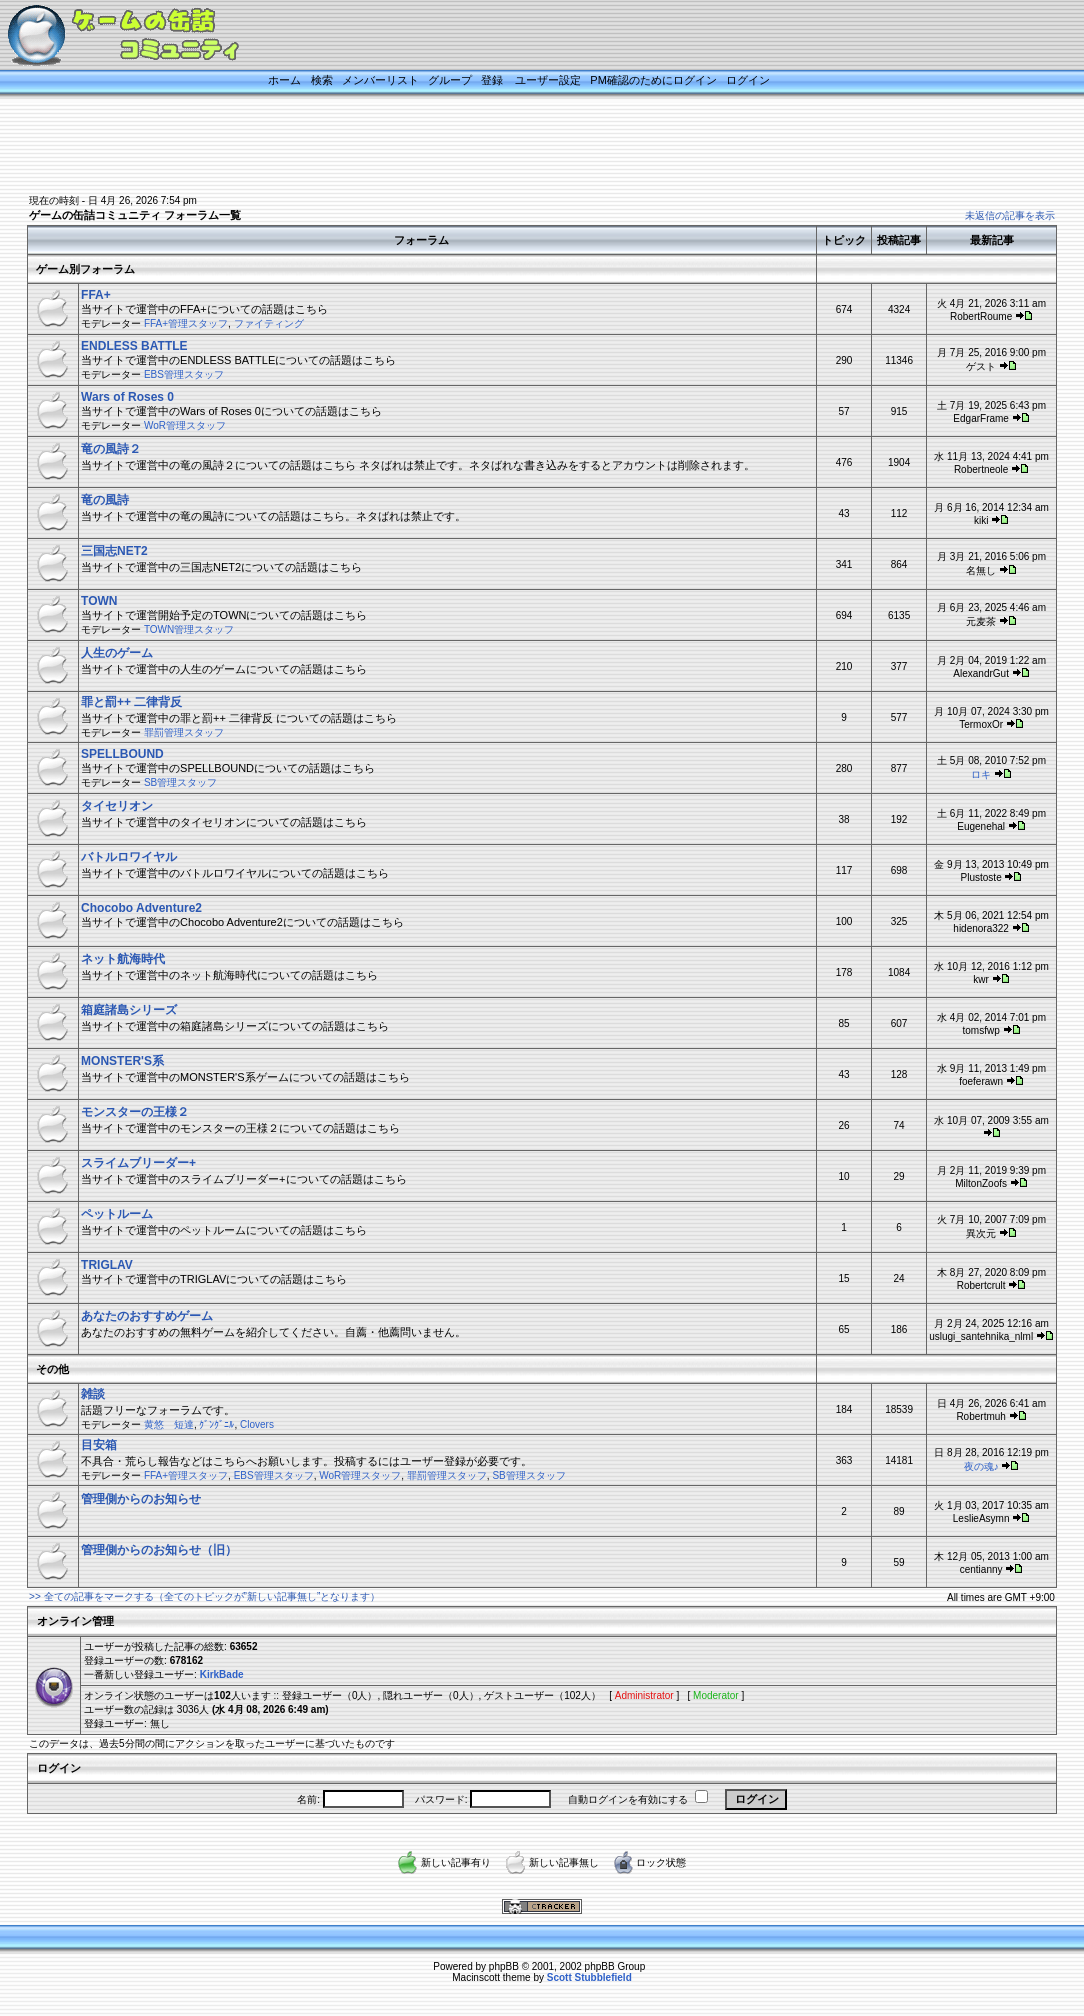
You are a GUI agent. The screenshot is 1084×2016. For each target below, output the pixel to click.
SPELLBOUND (122, 754)
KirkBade (222, 1674)
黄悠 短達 (169, 1424)
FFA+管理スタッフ (186, 323)
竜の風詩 (105, 500)
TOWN (99, 601)
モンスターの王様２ (135, 1112)
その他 (52, 1369)
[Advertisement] (517, 147)
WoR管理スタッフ (185, 425)
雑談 (93, 1394)
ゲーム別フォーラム (85, 269)
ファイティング (269, 323)
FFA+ (96, 295)
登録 (492, 80)
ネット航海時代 (123, 959)
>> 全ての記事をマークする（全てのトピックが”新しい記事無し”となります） (204, 1596)
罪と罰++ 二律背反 (131, 702)
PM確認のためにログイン (653, 80)
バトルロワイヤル (129, 857)
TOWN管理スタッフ (189, 629)
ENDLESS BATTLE (134, 346)
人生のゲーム (117, 653)
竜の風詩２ (111, 449)
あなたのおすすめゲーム (147, 1316)
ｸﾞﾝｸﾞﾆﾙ (216, 1424)
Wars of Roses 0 (127, 397)
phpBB (504, 1966)
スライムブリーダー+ (138, 1163)
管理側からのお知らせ (141, 1499)
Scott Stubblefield (589, 1977)
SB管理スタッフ (180, 782)
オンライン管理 (75, 1621)
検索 (322, 80)
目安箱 (99, 1445)
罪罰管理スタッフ (184, 732)
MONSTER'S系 (122, 1061)
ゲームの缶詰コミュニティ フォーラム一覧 (135, 215)
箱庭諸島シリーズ (129, 1010)
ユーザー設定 (548, 80)
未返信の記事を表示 (1010, 215)
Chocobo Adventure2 (141, 908)
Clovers (257, 1424)
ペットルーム (117, 1214)
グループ (450, 80)
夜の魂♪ (981, 1466)
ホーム (284, 80)
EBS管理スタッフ (184, 374)
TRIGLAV (107, 1265)
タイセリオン (117, 806)
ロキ (981, 774)
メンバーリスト (380, 80)
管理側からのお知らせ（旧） (159, 1550)
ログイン (748, 80)
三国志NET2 (114, 551)
